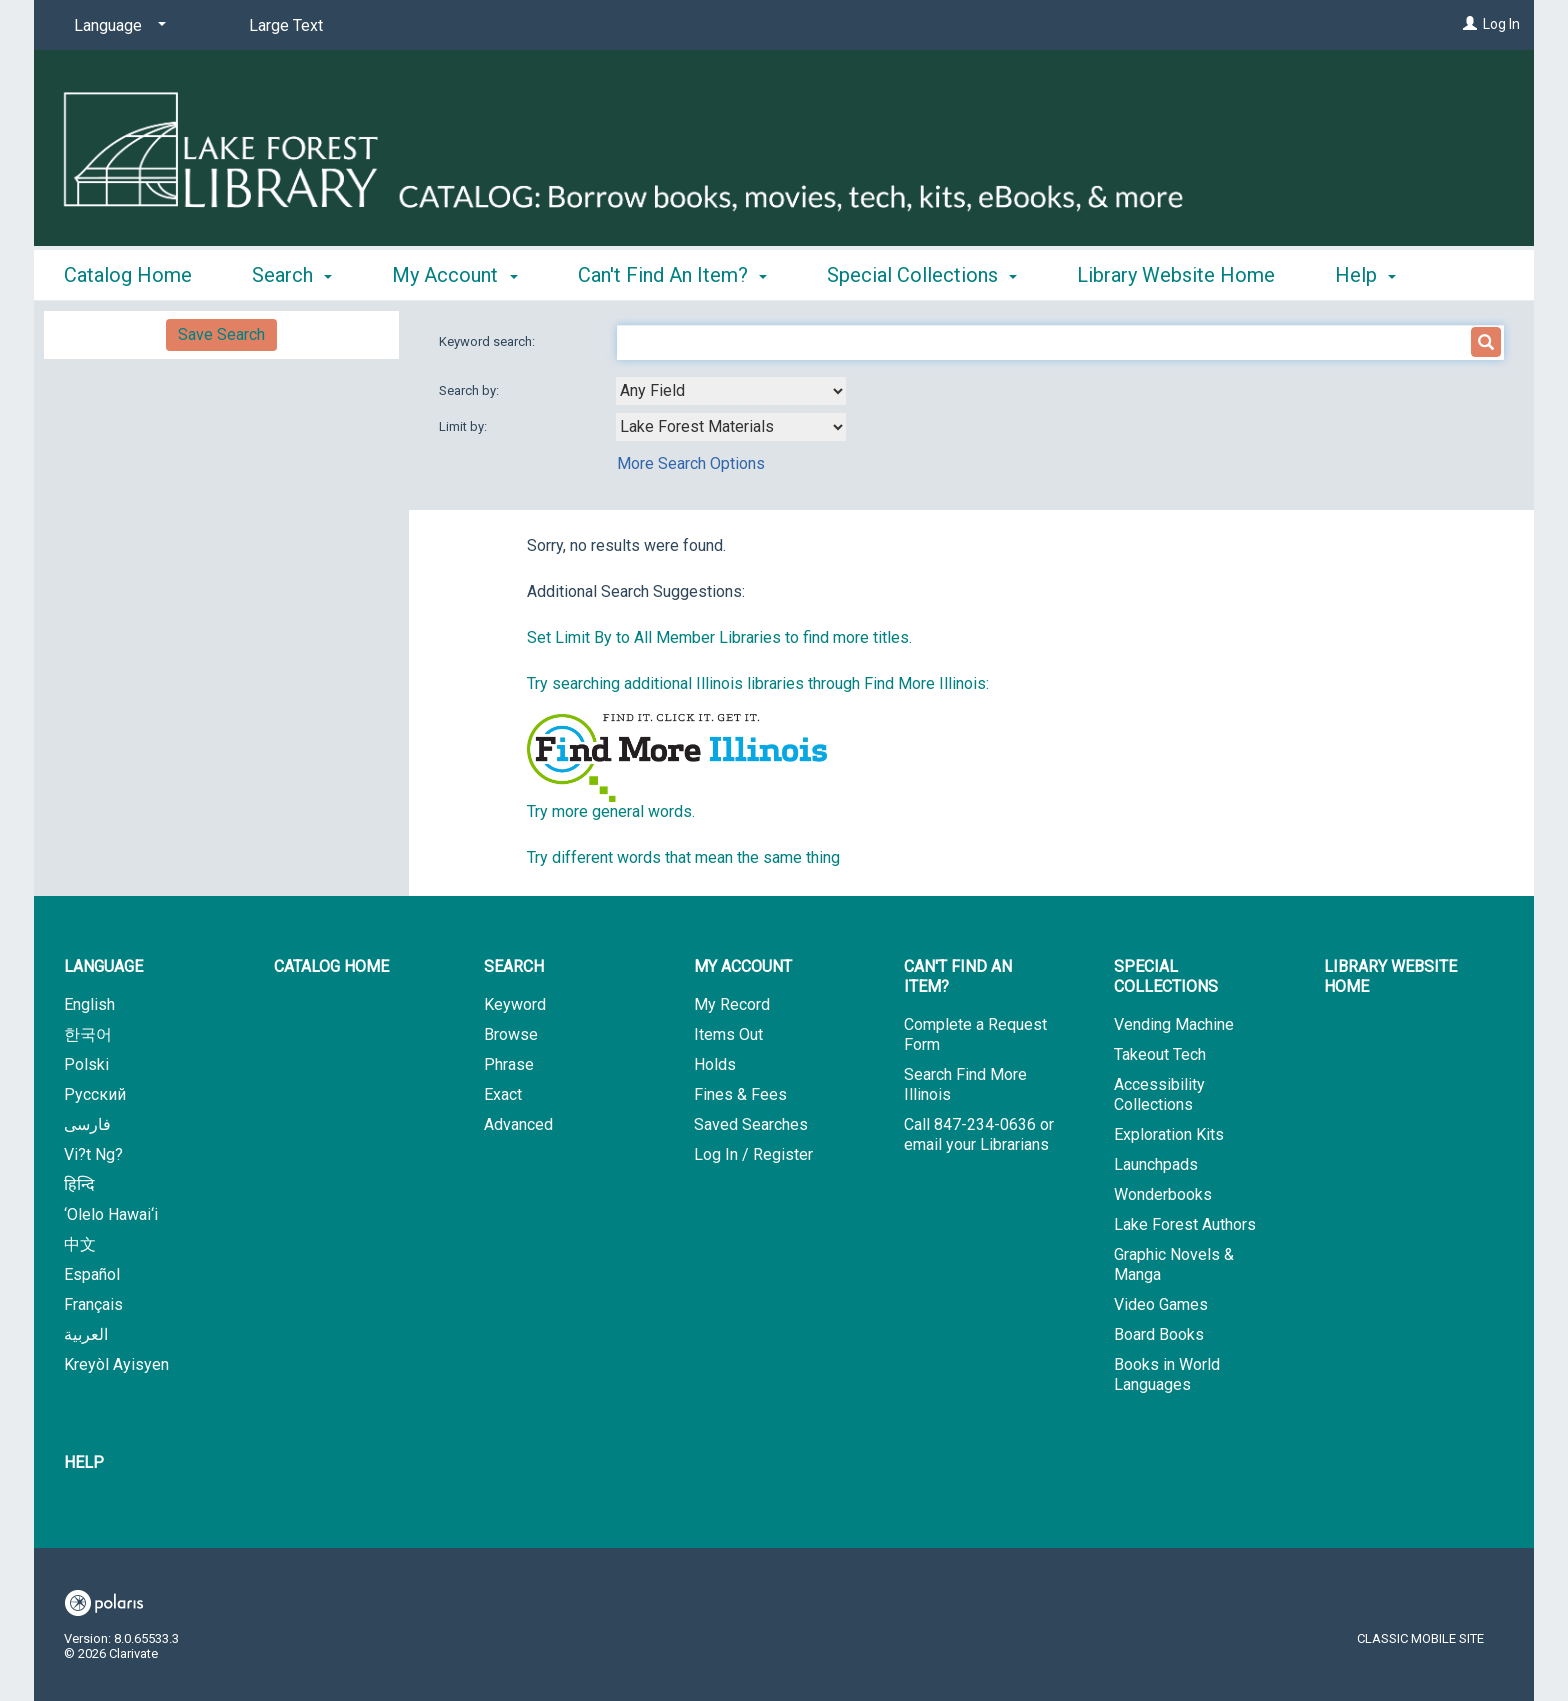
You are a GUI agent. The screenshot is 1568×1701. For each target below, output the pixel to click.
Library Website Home (1176, 272)
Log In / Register (753, 1154)
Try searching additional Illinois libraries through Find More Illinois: (758, 683)
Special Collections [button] (922, 272)
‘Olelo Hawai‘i (111, 1214)
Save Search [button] (221, 334)
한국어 (88, 1034)
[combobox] (731, 391)
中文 (80, 1244)
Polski (86, 1064)
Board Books (1159, 1334)
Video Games (1161, 1304)
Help (84, 1462)
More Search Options (691, 463)
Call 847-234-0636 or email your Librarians (979, 1134)
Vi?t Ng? (93, 1154)
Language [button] (103, 966)
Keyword (515, 1004)
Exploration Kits (1169, 1134)
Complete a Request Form (975, 1034)
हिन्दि (79, 1184)
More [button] (1374, 275)
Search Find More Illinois (965, 1084)
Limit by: (464, 426)
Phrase (509, 1064)
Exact (503, 1094)
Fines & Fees (740, 1094)
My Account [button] (454, 272)
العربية (86, 1334)
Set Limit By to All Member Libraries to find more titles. (719, 637)
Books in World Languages (1167, 1374)
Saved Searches (751, 1124)
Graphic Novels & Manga (1174, 1264)
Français (93, 1304)
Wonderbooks (1163, 1194)
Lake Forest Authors (1185, 1224)
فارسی (87, 1124)
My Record (732, 1004)
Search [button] (292, 272)
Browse (511, 1034)
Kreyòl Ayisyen (116, 1364)
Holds (715, 1064)
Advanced (518, 1124)
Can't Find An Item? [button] (672, 272)
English (89, 1004)
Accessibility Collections (1159, 1094)
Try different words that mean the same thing (683, 857)
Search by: (470, 390)
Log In (1501, 24)
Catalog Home (128, 272)
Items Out (728, 1034)
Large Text (286, 25)
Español (92, 1274)
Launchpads (1156, 1164)
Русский (95, 1094)
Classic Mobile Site (1420, 1638)
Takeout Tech (1160, 1054)
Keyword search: (488, 341)
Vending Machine (1174, 1024)
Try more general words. (611, 811)
